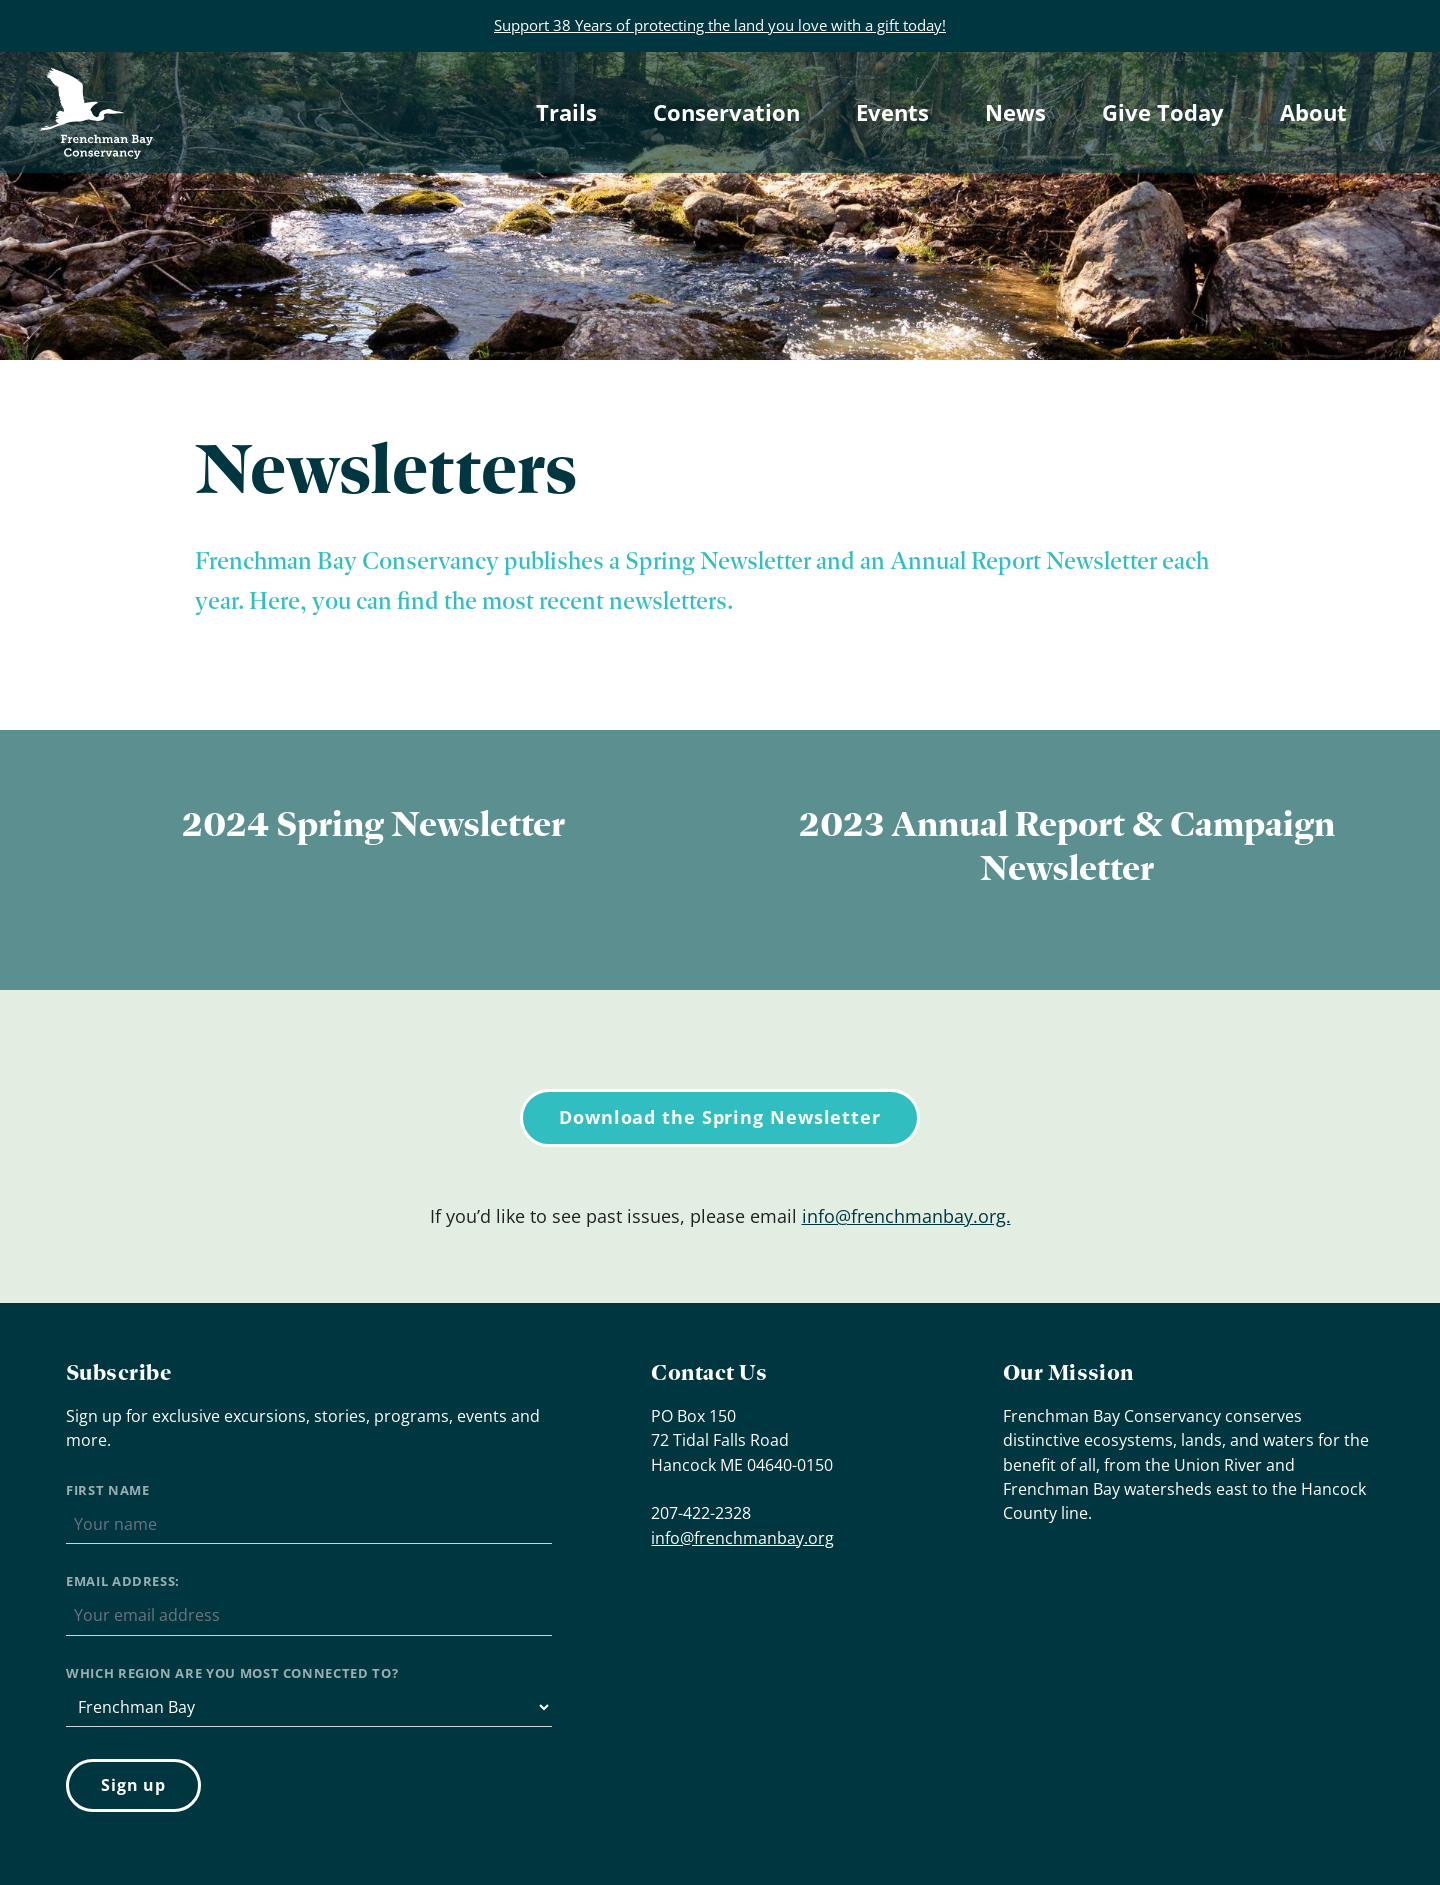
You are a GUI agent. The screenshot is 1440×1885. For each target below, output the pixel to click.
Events (892, 112)
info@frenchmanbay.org (742, 1538)
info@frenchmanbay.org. (906, 1216)
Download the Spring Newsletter (720, 1117)
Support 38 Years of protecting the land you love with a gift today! (720, 25)
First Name (107, 1490)
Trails (566, 112)
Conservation (726, 112)
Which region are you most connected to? (232, 1673)
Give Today (1163, 112)
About (1313, 112)
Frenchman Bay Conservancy (99, 85)
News (1015, 112)
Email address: (123, 1581)
